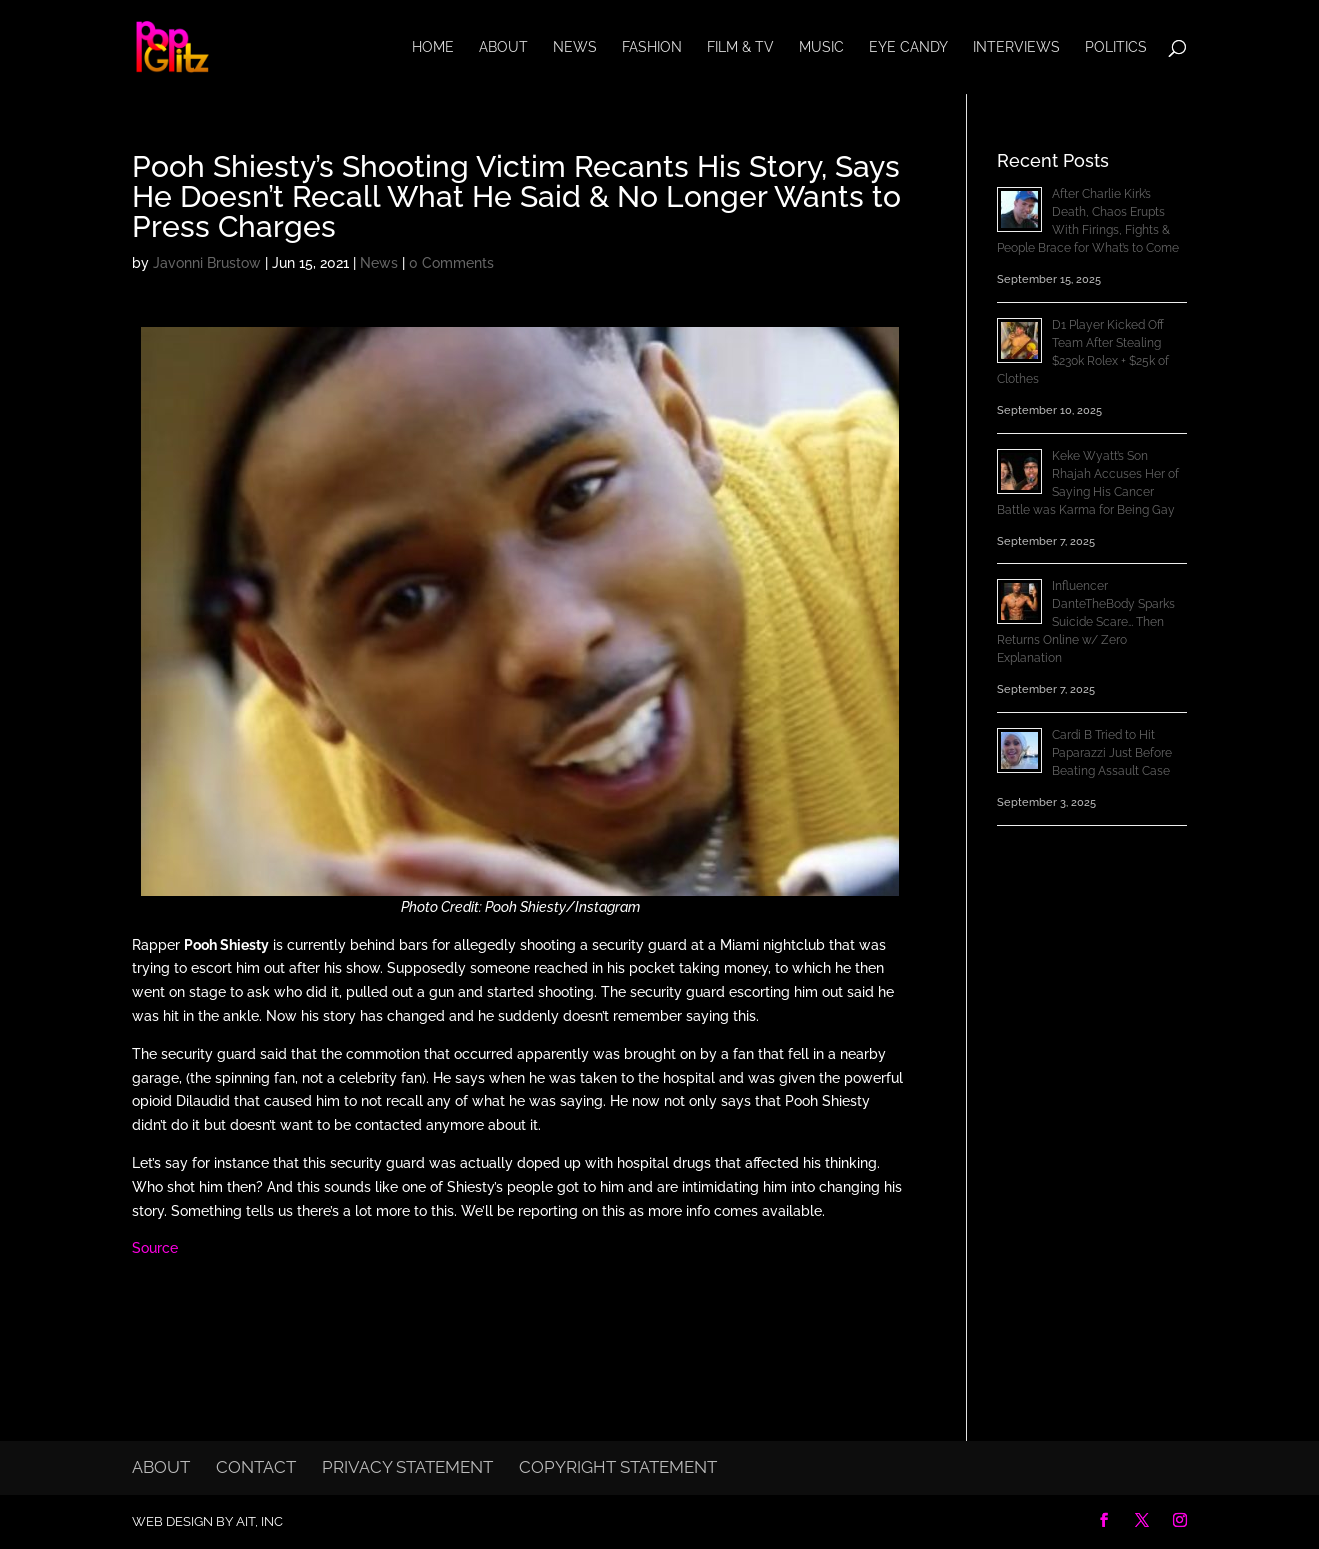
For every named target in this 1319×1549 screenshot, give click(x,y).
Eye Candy (908, 47)
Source (155, 1248)
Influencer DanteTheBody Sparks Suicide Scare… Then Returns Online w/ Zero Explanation (1086, 622)
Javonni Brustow (207, 263)
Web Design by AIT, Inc (207, 1521)
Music (821, 47)
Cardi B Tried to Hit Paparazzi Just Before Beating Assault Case (1112, 753)
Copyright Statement (618, 1467)
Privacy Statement (407, 1467)
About (503, 47)
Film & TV (740, 47)
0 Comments (451, 263)
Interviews (1016, 47)
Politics (1116, 47)
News (575, 47)
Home (433, 47)
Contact (256, 1467)
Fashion (652, 47)
